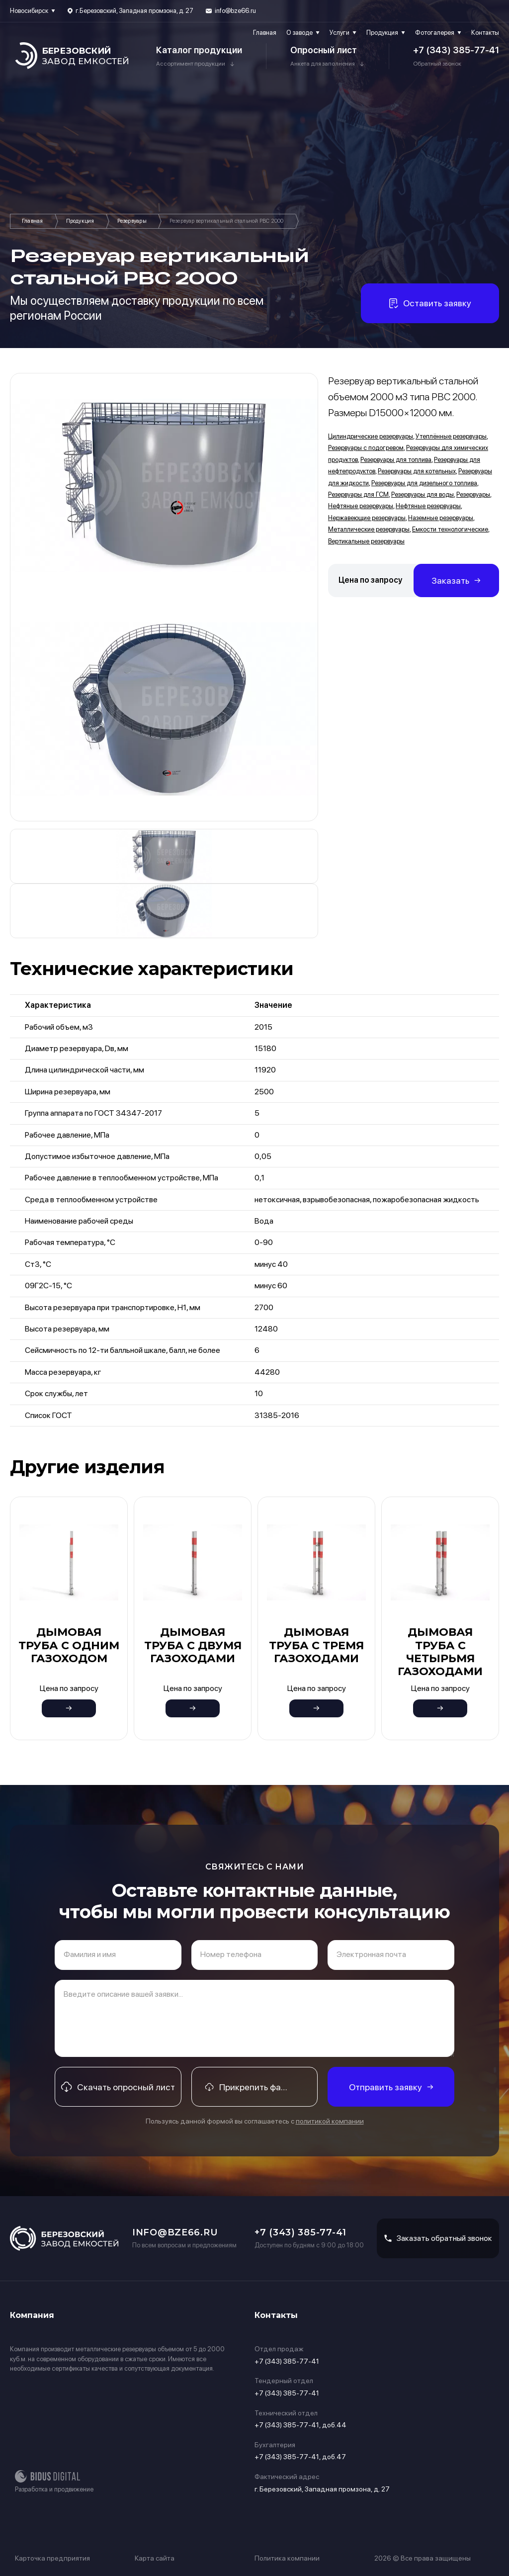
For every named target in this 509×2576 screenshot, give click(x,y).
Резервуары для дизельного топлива (424, 483)
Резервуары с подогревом (366, 447)
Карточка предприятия (52, 2558)
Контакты (485, 32)
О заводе (299, 32)
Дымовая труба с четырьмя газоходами (440, 1651)
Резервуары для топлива (395, 459)
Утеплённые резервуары (451, 436)
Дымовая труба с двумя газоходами (193, 1645)
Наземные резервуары (440, 518)
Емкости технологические (450, 529)
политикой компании (330, 2121)
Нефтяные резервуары (360, 506)
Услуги (339, 32)
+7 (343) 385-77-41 (456, 50)
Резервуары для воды (422, 494)
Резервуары (132, 221)
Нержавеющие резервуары (367, 518)
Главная (264, 32)
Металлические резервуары (369, 529)
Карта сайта (154, 2558)
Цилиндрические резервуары (370, 436)
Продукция (382, 32)
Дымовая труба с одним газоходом (68, 1645)
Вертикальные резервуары (366, 541)
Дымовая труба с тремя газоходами (316, 1645)
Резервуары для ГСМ (358, 494)
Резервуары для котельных (417, 471)
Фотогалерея (434, 32)
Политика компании (287, 2558)
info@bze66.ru (235, 10)
